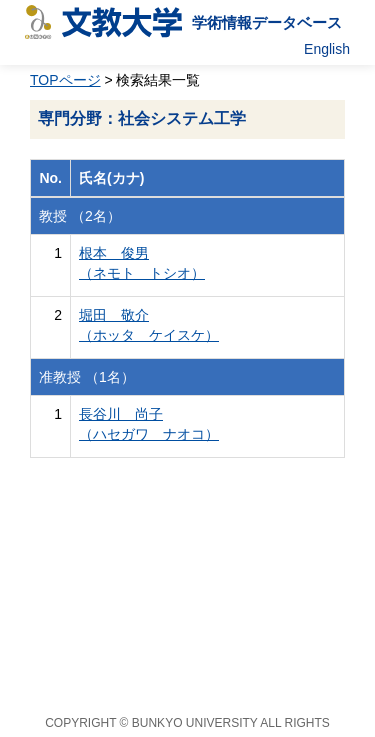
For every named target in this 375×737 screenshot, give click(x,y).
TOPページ (65, 80)
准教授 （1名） (87, 377)
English (327, 49)
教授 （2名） (80, 216)
